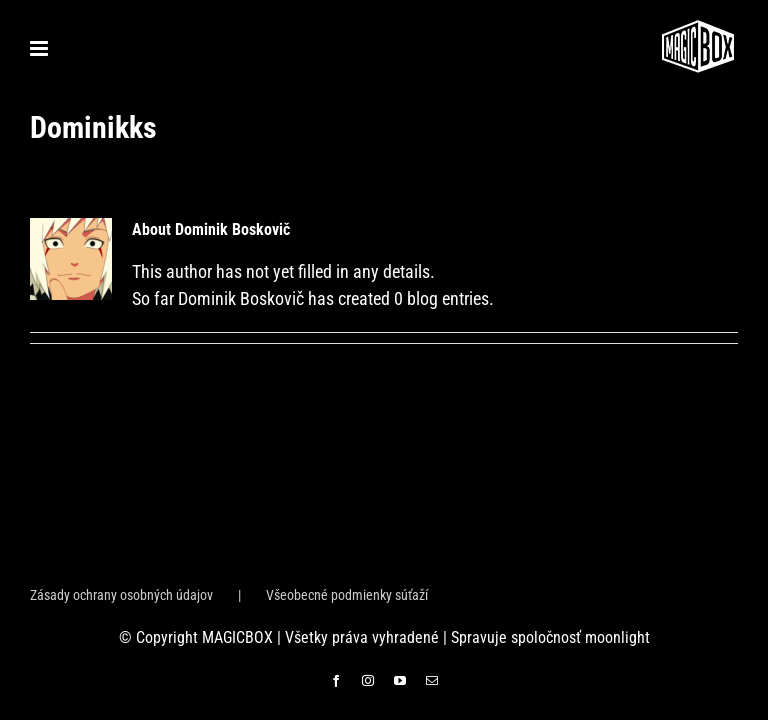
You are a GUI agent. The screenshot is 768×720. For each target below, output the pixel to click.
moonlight (617, 637)
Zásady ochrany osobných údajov (121, 595)
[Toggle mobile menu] (40, 48)
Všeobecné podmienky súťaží (347, 595)
